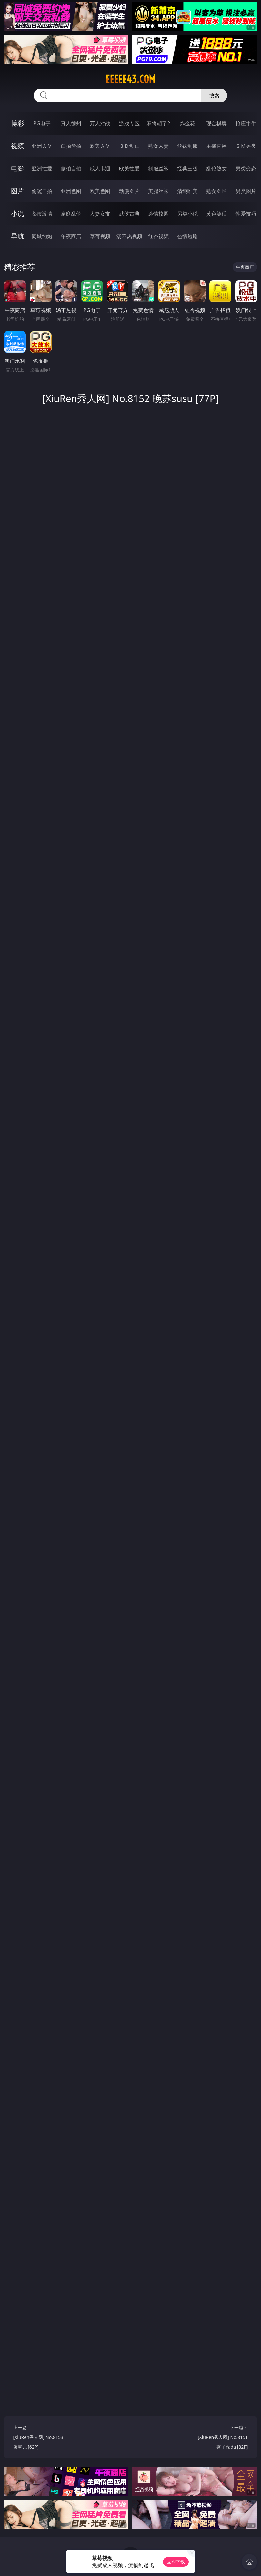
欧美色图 (100, 191)
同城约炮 (42, 236)
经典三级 (187, 168)
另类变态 (246, 168)
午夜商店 (71, 236)
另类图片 (246, 191)
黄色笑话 (216, 213)
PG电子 (41, 123)
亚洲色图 (71, 191)
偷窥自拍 (42, 191)
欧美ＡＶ (100, 145)
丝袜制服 (187, 145)
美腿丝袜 (158, 191)
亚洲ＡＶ (42, 145)
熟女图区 (216, 191)
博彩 (17, 123)
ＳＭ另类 (246, 145)
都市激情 (42, 213)
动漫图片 (129, 191)
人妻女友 (100, 213)
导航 (17, 236)
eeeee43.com (130, 79)
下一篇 (222, 2438)
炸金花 (187, 123)
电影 (17, 168)
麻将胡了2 (158, 123)
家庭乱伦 (71, 213)
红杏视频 (158, 236)
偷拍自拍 (71, 168)
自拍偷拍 (71, 145)
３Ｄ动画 (129, 145)
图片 (17, 191)
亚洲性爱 (42, 168)
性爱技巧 (246, 213)
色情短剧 (187, 236)
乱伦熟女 (216, 168)
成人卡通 (100, 168)
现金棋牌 (216, 123)
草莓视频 (100, 236)
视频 (17, 145)
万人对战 (100, 123)
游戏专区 (129, 123)
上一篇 (39, 2438)
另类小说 (187, 213)
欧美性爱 (129, 168)
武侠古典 (129, 213)
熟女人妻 (158, 145)
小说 (17, 213)
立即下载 (176, 2562)
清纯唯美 (187, 191)
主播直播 (216, 145)
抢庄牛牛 (246, 123)
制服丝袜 (158, 168)
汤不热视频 (129, 236)
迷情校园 (158, 213)
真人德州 (71, 123)
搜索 (214, 95)
